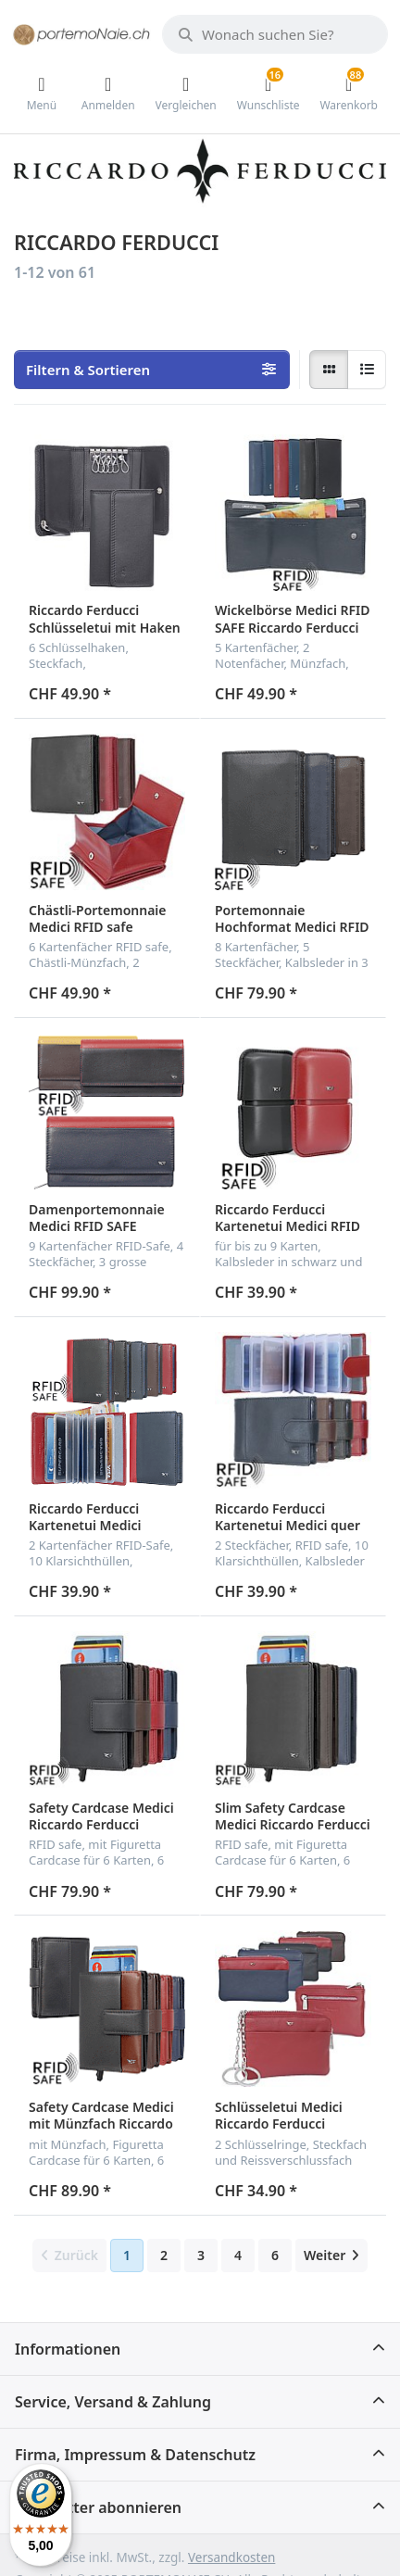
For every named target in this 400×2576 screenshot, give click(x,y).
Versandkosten (231, 2557)
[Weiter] (331, 2255)
